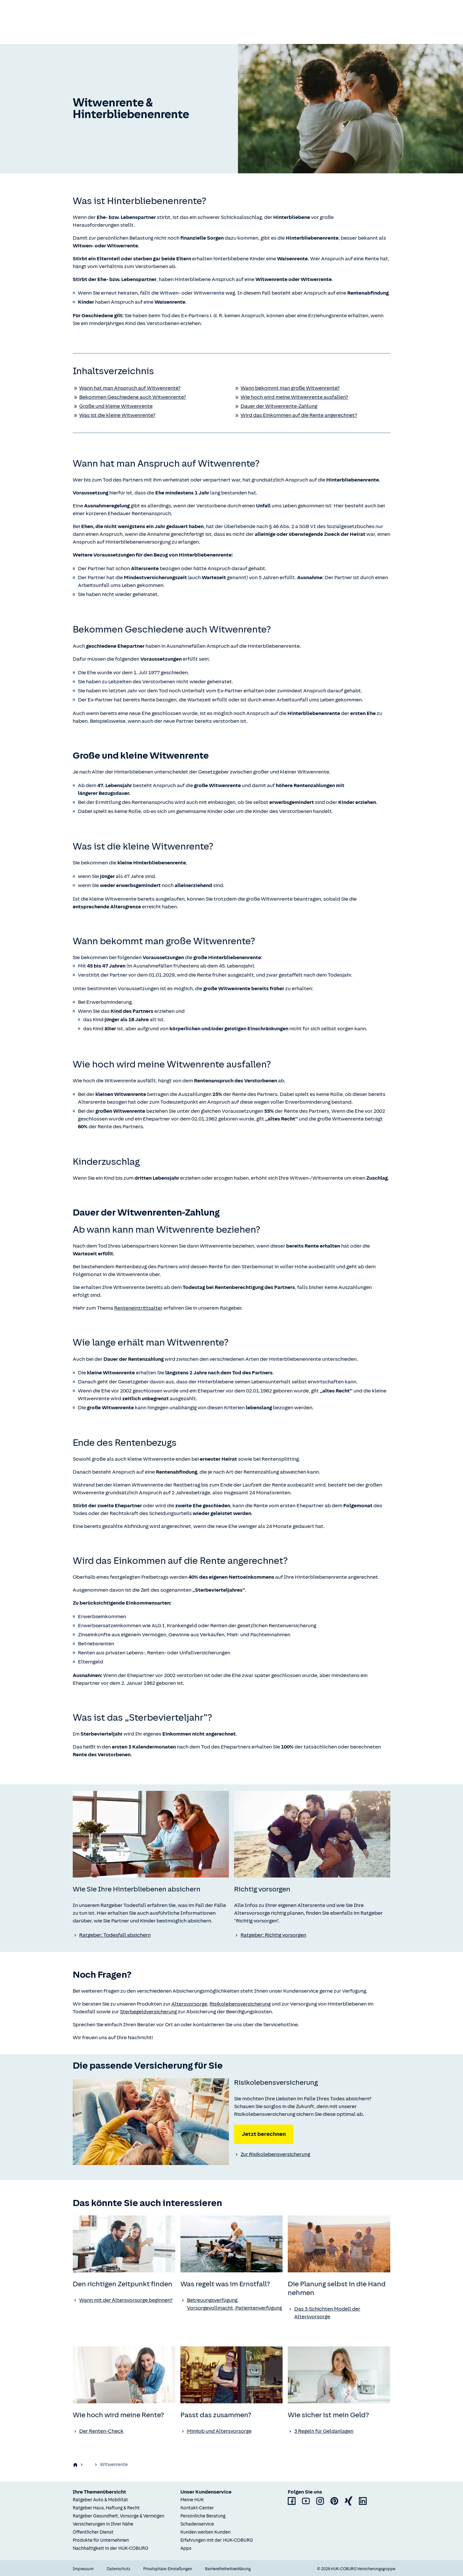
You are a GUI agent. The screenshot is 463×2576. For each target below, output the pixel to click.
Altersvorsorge (189, 2004)
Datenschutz (118, 2568)
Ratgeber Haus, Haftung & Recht (106, 2507)
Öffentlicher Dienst (93, 2531)
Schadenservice (197, 2523)
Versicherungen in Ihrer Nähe (103, 2523)
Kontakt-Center (197, 2507)
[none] (151, 1834)
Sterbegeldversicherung (148, 2012)
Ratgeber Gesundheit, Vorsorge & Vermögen (118, 2515)
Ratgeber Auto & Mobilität (100, 2498)
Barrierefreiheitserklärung (228, 2568)
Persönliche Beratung (202, 2515)
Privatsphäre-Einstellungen (167, 2568)
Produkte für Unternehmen (101, 2539)
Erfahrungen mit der (216, 2539)
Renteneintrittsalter (138, 1308)
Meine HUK (192, 2498)
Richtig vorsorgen (183, 2464)
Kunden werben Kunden (205, 2531)
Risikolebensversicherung (240, 2004)
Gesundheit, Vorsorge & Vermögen (121, 2464)
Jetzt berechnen (264, 2134)
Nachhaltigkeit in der (110, 2547)
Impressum (83, 2568)
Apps (185, 2547)
